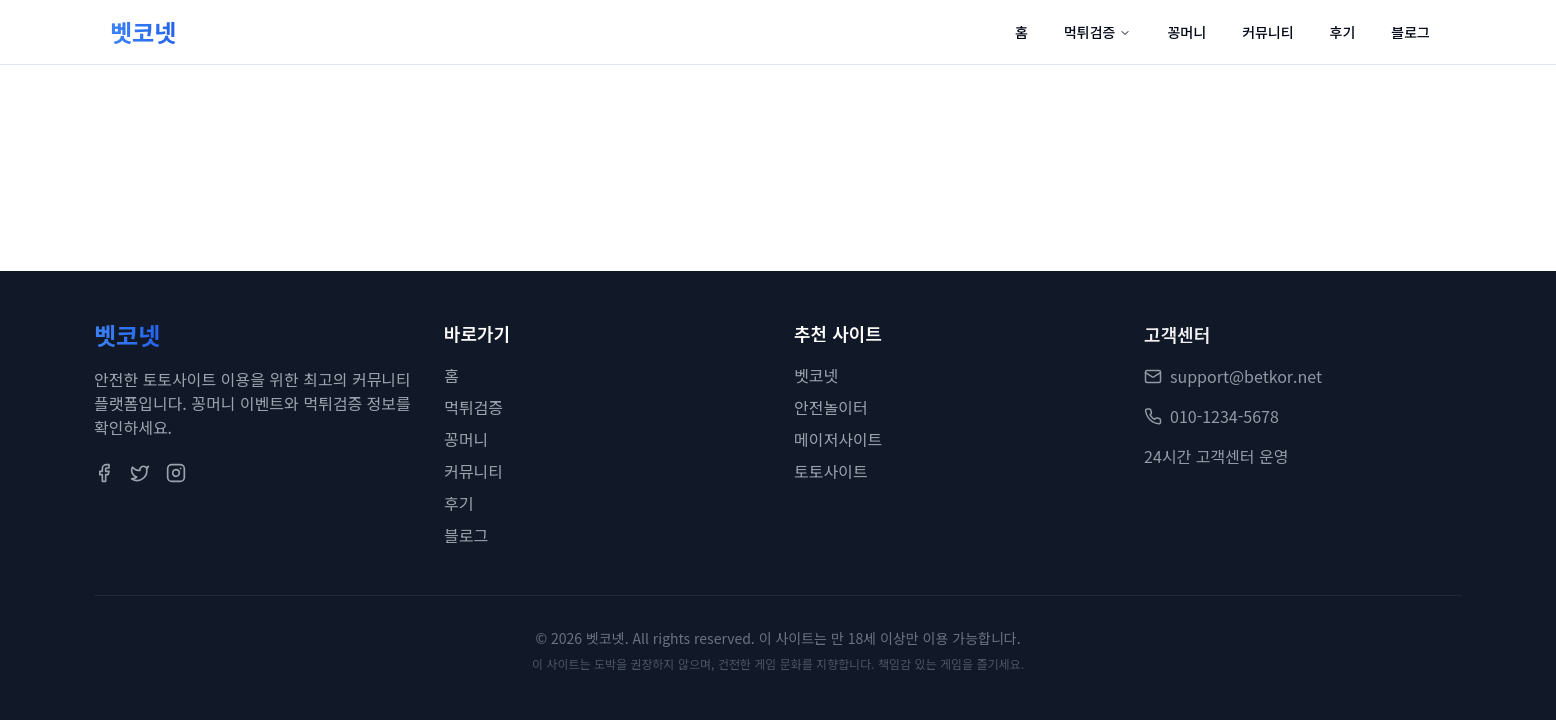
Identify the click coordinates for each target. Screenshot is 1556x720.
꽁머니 (1186, 32)
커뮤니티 (1268, 32)
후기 (1343, 32)
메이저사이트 (838, 440)
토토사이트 (831, 472)
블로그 (1410, 32)
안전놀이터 (831, 408)
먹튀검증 (1098, 32)
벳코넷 (816, 376)
